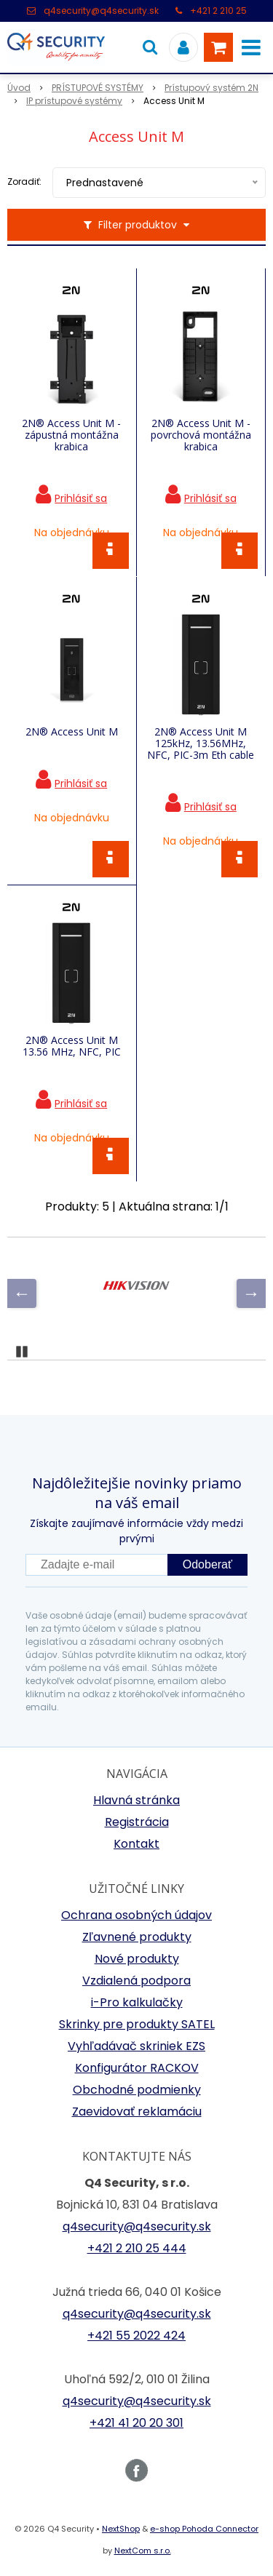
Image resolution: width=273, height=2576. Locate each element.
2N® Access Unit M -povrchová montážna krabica (201, 435)
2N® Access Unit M (71, 732)
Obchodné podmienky (137, 2089)
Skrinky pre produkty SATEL (137, 2024)
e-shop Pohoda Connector (204, 2529)
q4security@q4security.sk (101, 10)
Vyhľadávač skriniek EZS (136, 2046)
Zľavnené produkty (136, 1937)
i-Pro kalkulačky (137, 2002)
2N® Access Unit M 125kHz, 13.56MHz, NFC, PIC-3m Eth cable (200, 743)
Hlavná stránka (136, 1800)
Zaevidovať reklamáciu (137, 2111)
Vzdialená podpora (136, 1980)
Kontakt (136, 1843)
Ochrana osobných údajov (136, 1915)
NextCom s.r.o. (142, 2550)
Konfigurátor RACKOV (137, 2067)
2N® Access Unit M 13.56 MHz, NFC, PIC (72, 1046)
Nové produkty (137, 1958)
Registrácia (137, 1822)
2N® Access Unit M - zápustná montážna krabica (71, 435)
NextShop (121, 2529)
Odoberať (207, 1564)
